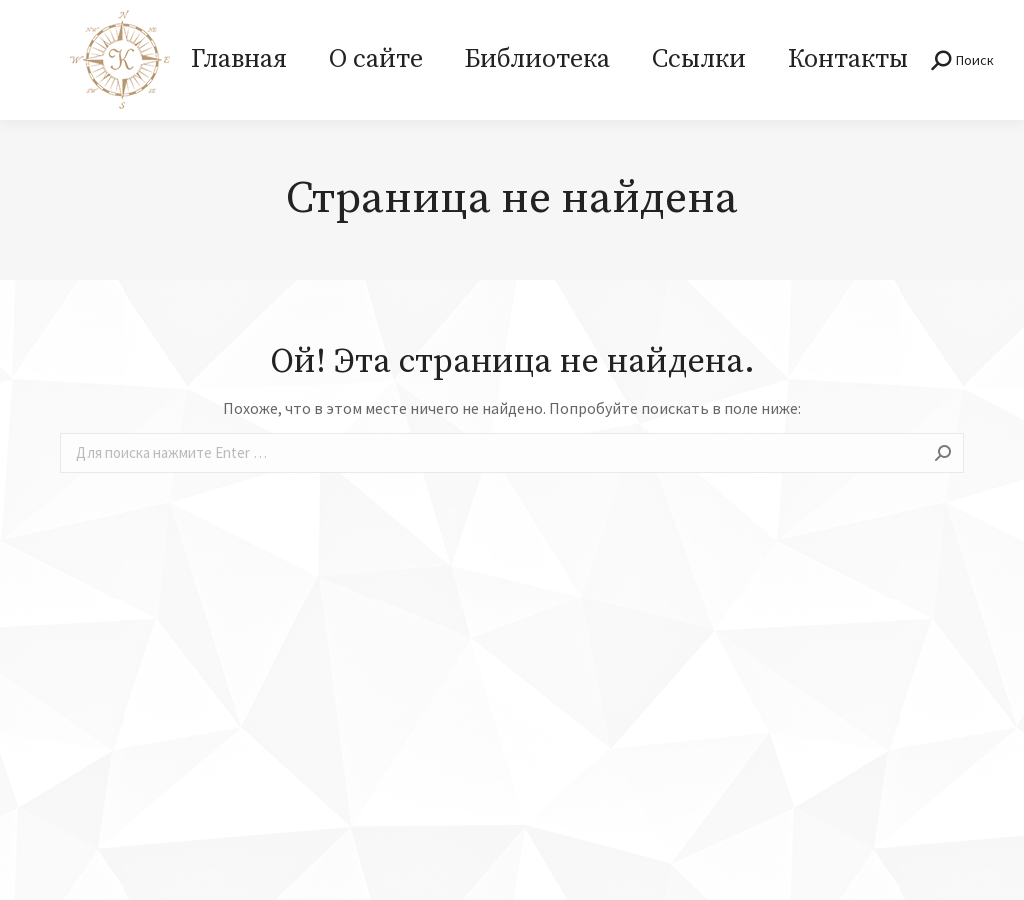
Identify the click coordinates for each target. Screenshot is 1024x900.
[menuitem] (239, 60)
